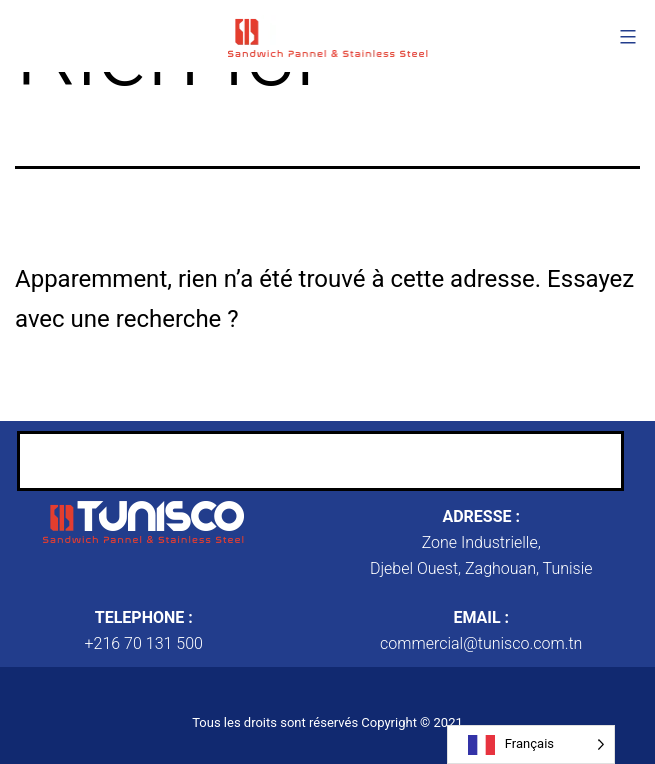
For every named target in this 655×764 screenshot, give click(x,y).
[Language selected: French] (531, 744)
